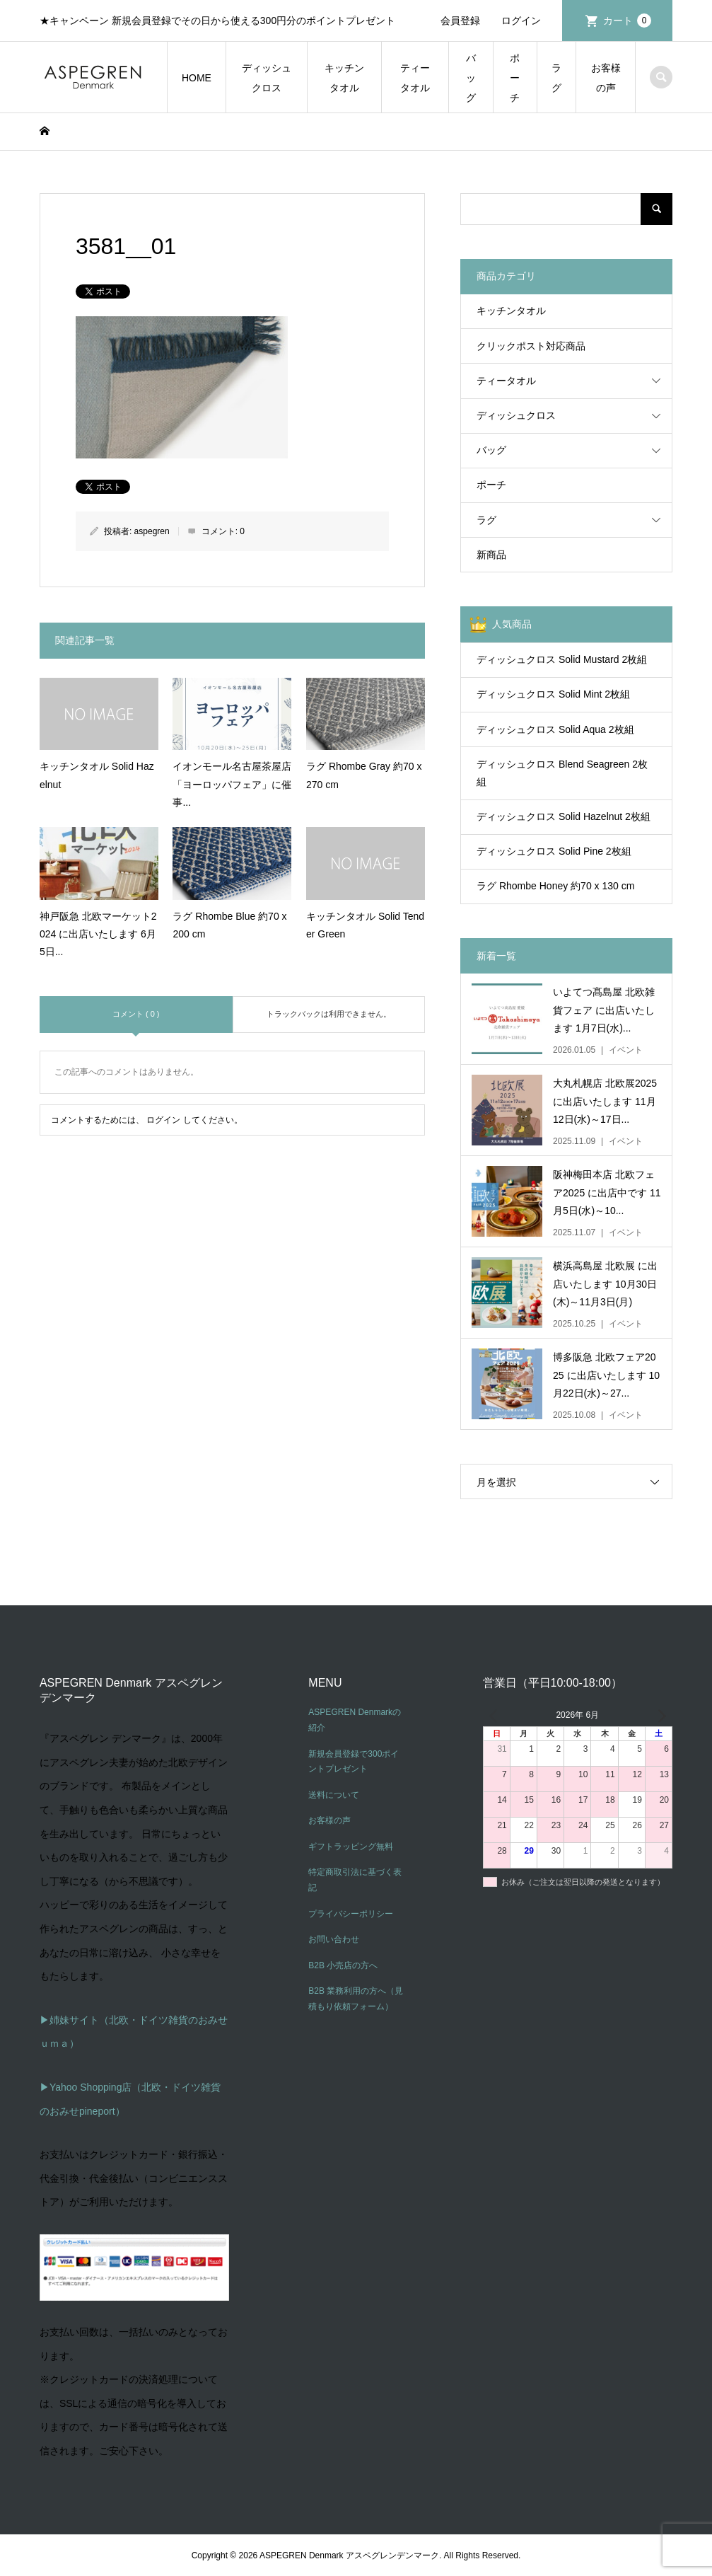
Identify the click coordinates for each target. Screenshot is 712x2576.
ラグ (556, 77)
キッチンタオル (344, 77)
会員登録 (460, 20)
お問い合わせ (333, 1939)
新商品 (491, 554)
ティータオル (415, 77)
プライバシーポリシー (350, 1914)
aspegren (152, 531)
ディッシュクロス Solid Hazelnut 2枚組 (563, 816)
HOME (196, 77)
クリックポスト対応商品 (531, 346)
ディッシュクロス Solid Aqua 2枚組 (555, 729)
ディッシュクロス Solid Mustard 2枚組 (562, 659)
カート (627, 20)
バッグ (471, 77)
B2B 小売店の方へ (343, 1965)
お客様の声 (606, 77)
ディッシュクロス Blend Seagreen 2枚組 (562, 772)
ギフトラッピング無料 (350, 1847)
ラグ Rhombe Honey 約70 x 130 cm (555, 885)
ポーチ (515, 77)
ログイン (521, 20)
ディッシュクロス (266, 77)
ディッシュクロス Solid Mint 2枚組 (553, 694)
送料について (333, 1795)
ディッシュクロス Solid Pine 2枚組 (554, 851)
